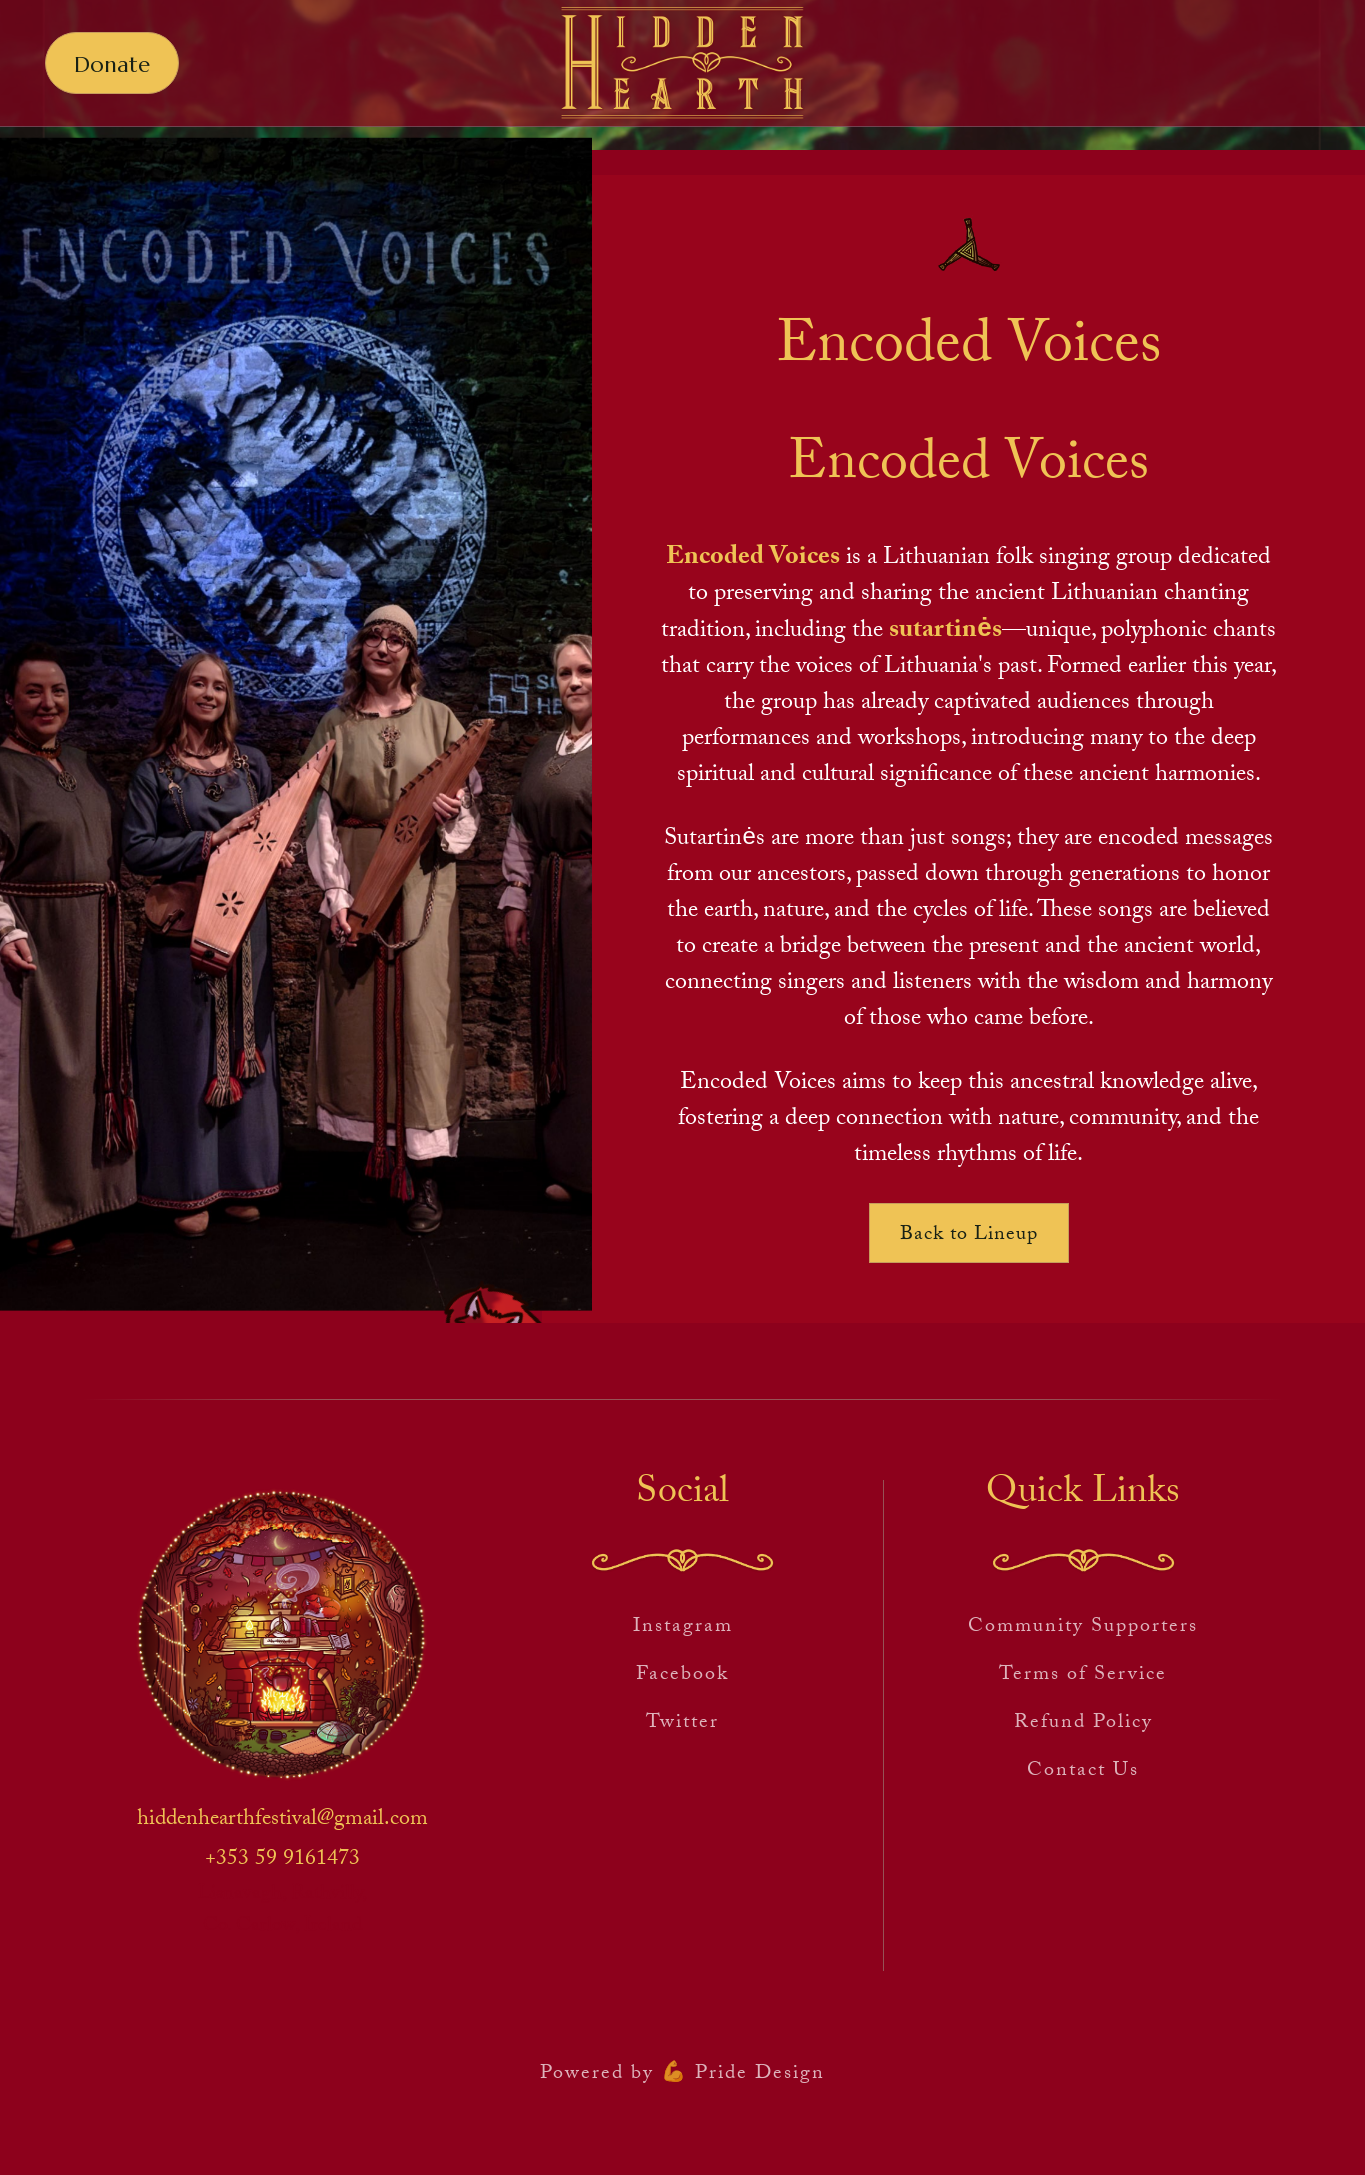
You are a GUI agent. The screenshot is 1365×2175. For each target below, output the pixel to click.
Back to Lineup (969, 1236)
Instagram (683, 1628)
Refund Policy (1083, 1724)
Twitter (682, 1724)
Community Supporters (1083, 1628)
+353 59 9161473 (282, 1861)
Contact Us (1083, 1772)
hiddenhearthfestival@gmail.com (282, 1821)
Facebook (682, 1676)
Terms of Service (1083, 1676)
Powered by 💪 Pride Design (682, 2075)
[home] (682, 63)
